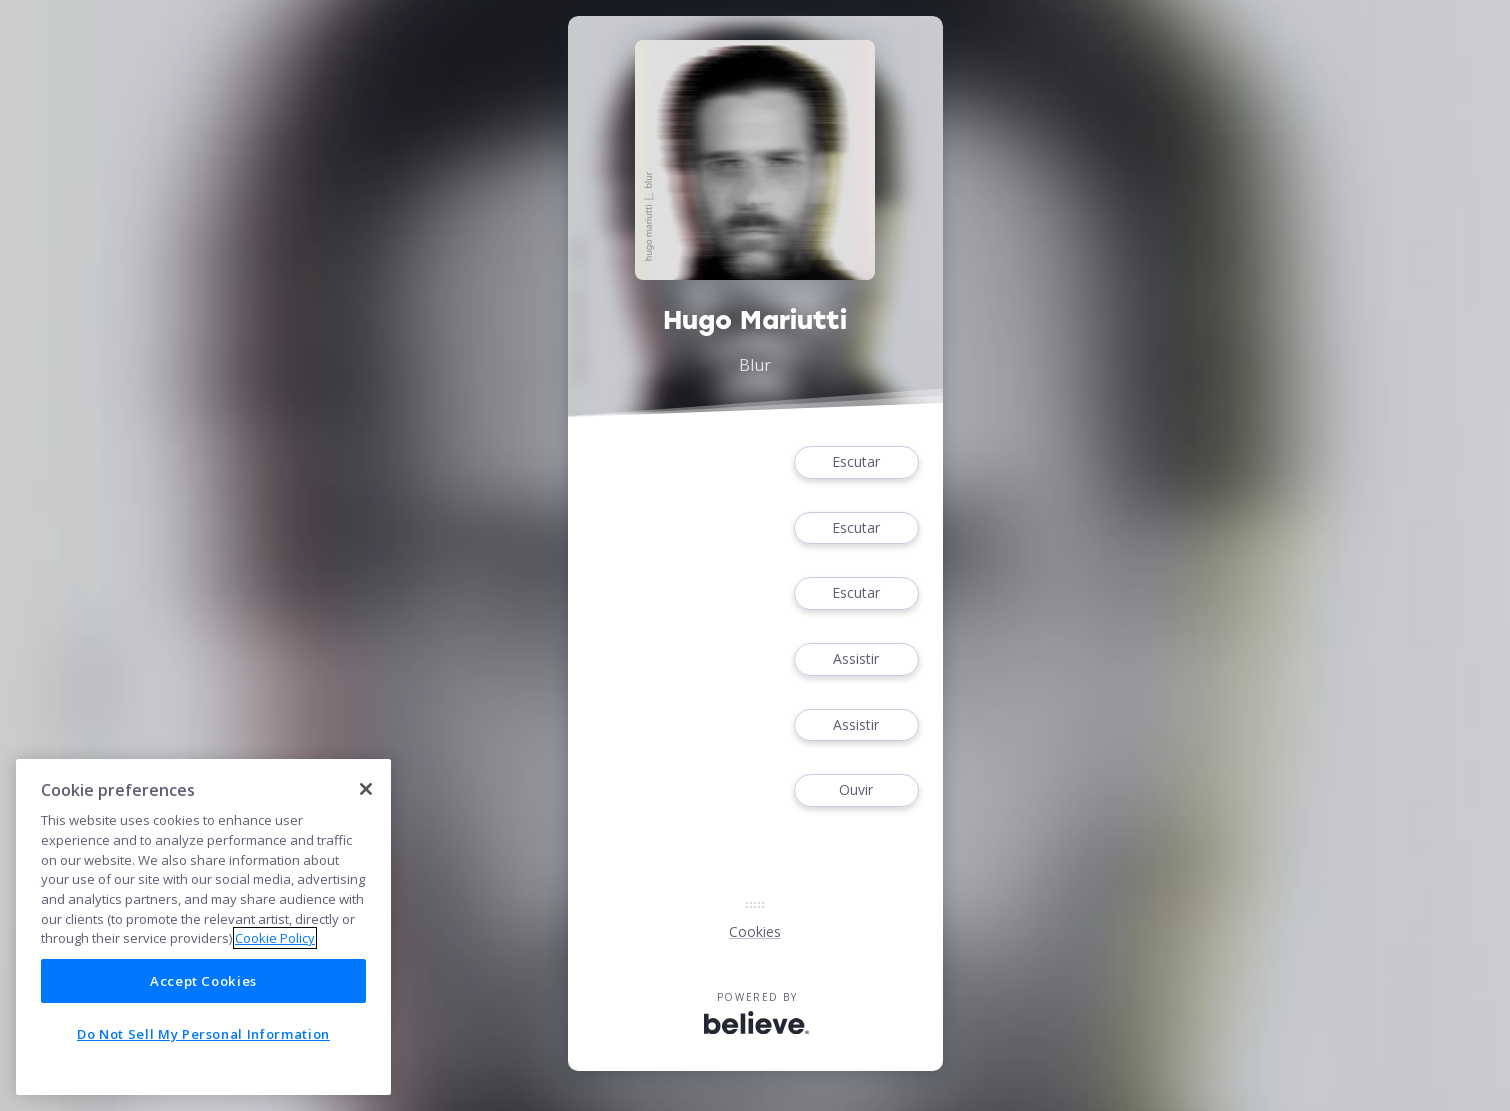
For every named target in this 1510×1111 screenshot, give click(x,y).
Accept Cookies (203, 981)
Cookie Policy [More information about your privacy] (275, 938)
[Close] (366, 789)
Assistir (856, 659)
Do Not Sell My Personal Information (203, 1034)
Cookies (755, 931)
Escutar (856, 462)
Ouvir (856, 790)
